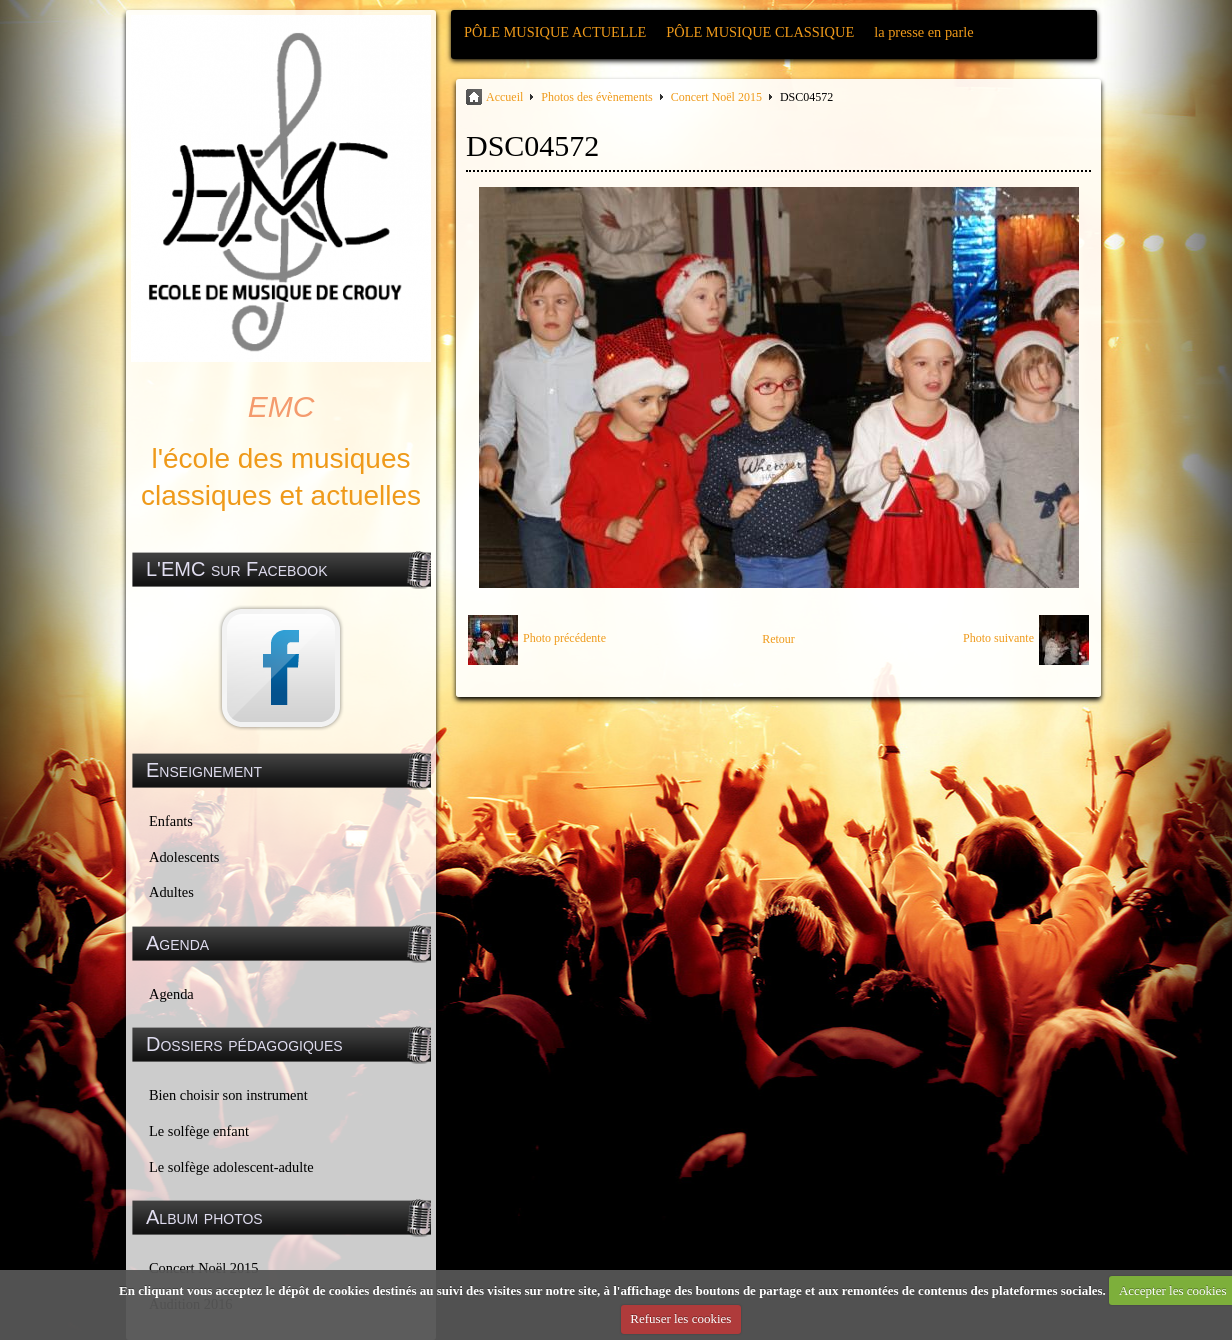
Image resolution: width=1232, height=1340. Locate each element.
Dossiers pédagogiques (244, 1044)
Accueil (504, 97)
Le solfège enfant (199, 1131)
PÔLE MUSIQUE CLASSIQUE (760, 32)
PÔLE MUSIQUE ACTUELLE (555, 32)
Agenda (171, 994)
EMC (281, 406)
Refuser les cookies (680, 1318)
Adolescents (184, 857)
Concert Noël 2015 (716, 97)
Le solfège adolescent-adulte (231, 1167)
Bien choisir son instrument (228, 1095)
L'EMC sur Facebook (237, 569)
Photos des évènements (596, 97)
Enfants (171, 821)
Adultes (171, 892)
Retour (778, 639)
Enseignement (204, 770)
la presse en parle (923, 32)
